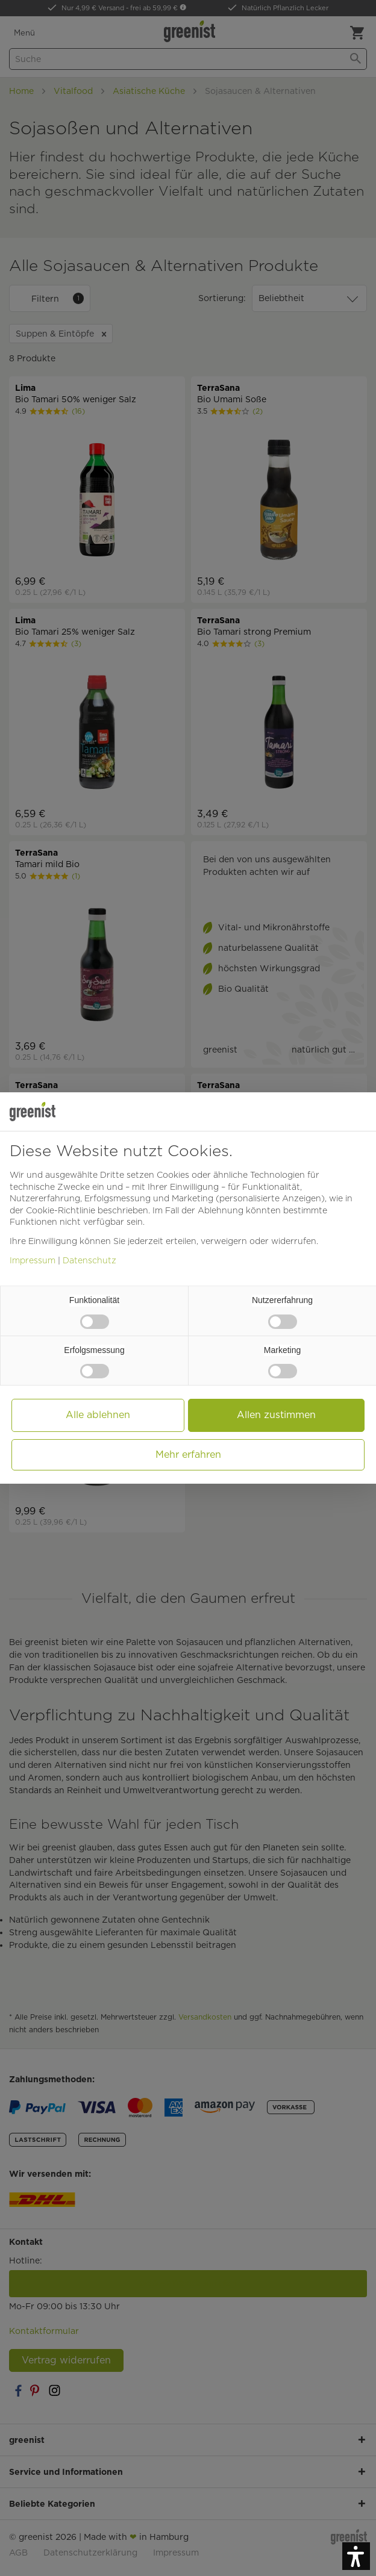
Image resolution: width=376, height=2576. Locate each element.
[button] (356, 2556)
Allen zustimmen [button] (276, 1414)
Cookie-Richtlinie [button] (60, 1210)
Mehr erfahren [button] (188, 1454)
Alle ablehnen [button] (98, 1414)
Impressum (32, 1260)
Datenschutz (89, 1260)
